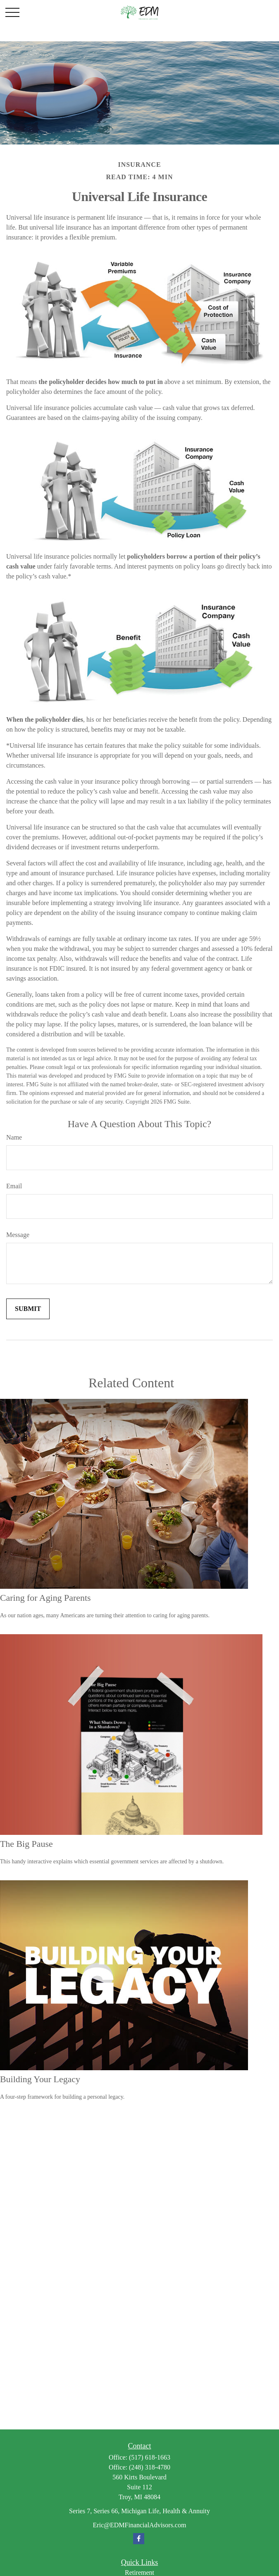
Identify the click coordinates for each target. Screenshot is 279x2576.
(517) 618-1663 (149, 2457)
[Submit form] (28, 1309)
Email (14, 1186)
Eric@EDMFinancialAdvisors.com (139, 2525)
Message (17, 1234)
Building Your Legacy (40, 2079)
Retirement (139, 2572)
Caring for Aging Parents (45, 1598)
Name (14, 1137)
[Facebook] (138, 2538)
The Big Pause (26, 1844)
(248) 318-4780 (149, 2467)
